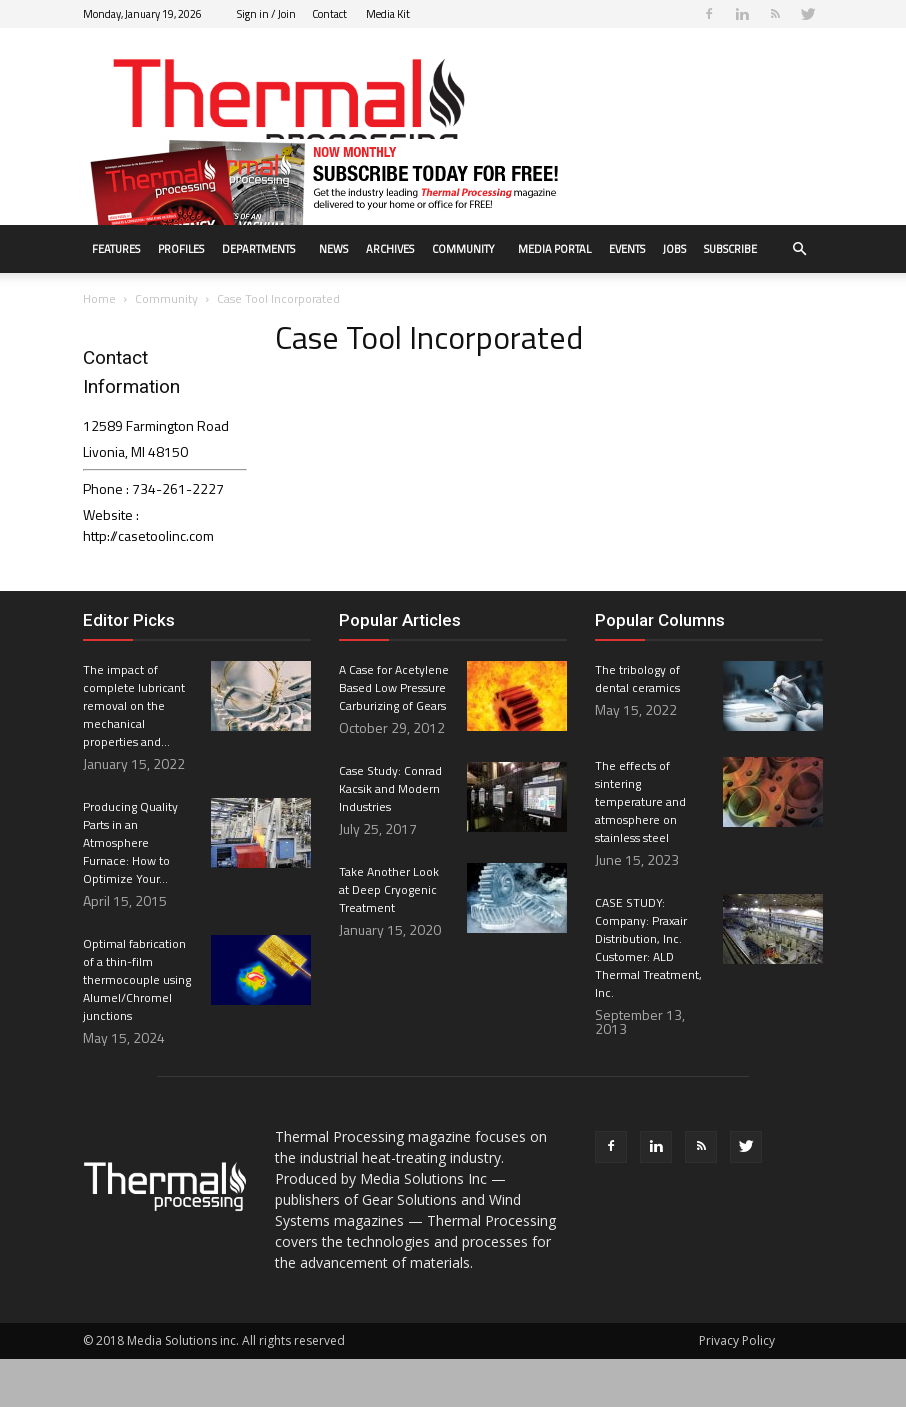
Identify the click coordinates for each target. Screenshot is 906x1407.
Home (99, 346)
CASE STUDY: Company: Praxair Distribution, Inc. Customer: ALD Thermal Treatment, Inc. (648, 995)
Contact (329, 14)
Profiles (181, 249)
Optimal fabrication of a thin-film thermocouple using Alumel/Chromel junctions (137, 1027)
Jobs (674, 249)
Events (627, 249)
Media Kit (388, 14)
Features (116, 249)
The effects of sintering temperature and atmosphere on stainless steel (640, 849)
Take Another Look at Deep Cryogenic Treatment (389, 937)
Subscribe (730, 249)
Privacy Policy (737, 1388)
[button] (799, 249)
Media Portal (554, 249)
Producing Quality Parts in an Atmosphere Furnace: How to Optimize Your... (130, 890)
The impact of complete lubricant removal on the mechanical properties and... (134, 753)
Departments (258, 249)
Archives (390, 249)
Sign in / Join (266, 14)
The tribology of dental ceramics (637, 726)
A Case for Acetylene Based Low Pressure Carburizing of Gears (394, 735)
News (333, 249)
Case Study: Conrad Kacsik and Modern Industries (390, 836)
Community (463, 249)
